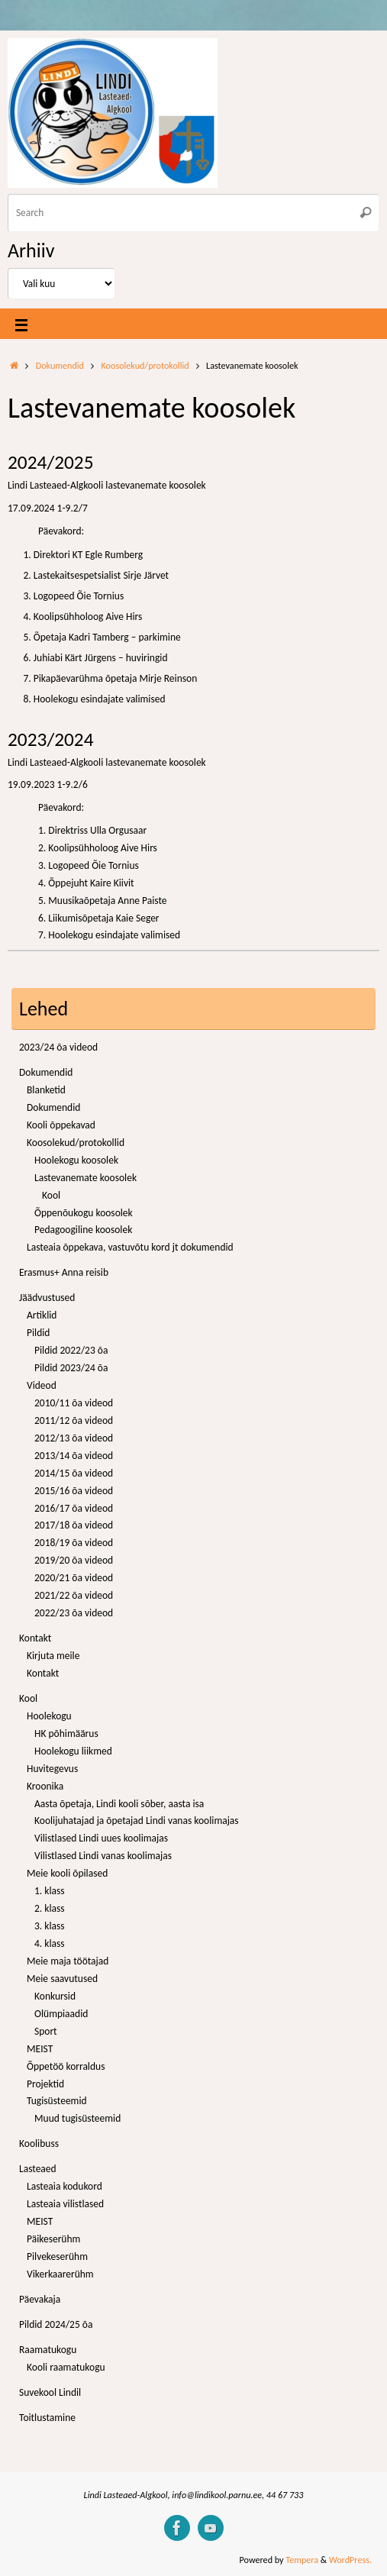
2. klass (49, 1908)
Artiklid (41, 1315)
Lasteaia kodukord (64, 2186)
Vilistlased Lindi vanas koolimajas (103, 1855)
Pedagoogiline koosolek (83, 1229)
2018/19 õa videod (73, 1542)
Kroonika (45, 1786)
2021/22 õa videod (73, 1595)
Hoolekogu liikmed (73, 1751)
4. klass (49, 1943)
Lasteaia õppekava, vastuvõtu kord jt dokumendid (130, 1247)
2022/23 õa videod (73, 1612)
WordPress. (350, 2559)
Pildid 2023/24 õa (71, 1367)
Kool (51, 1195)
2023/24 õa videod (58, 1047)
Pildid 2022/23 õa (71, 1350)
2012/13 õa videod (73, 1438)
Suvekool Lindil (50, 2392)
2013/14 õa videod (73, 1455)
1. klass (49, 1890)
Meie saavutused (62, 1978)
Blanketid (46, 1089)
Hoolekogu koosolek (76, 1160)
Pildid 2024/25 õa (55, 2324)
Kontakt (35, 1638)
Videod (41, 1385)
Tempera (301, 2559)
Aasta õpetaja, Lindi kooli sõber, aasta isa (119, 1803)
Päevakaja (39, 2299)
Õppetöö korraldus (66, 2066)
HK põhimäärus (66, 1733)
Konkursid (55, 1996)
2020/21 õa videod (73, 1577)
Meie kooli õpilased (67, 1873)
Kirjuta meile (53, 1655)
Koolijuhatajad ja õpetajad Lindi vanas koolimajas (136, 1820)
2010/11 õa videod (73, 1402)
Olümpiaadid (61, 2013)
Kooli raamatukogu (66, 2367)
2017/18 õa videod (73, 1525)
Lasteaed (37, 2168)
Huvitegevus (52, 1768)
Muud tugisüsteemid (77, 2118)
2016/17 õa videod (73, 1508)
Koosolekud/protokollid (145, 365)
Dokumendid (60, 365)
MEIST (40, 2048)
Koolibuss (39, 2143)
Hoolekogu (49, 1715)
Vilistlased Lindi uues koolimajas (101, 1838)
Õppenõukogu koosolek (83, 1212)
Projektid (45, 2083)
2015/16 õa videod (73, 1490)
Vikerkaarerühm (60, 2274)
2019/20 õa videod (73, 1560)
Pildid (38, 1332)
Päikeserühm (53, 2238)
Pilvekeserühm (57, 2256)
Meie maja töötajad (67, 1961)
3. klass (49, 1925)
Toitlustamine (47, 2417)
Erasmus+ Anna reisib (63, 1272)
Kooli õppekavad (61, 1125)
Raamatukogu (47, 2349)
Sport (45, 2031)
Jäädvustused (47, 1297)
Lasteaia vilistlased (65, 2203)
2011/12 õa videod (73, 1420)
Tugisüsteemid (57, 2100)
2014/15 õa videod (73, 1473)
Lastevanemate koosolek (85, 1177)
